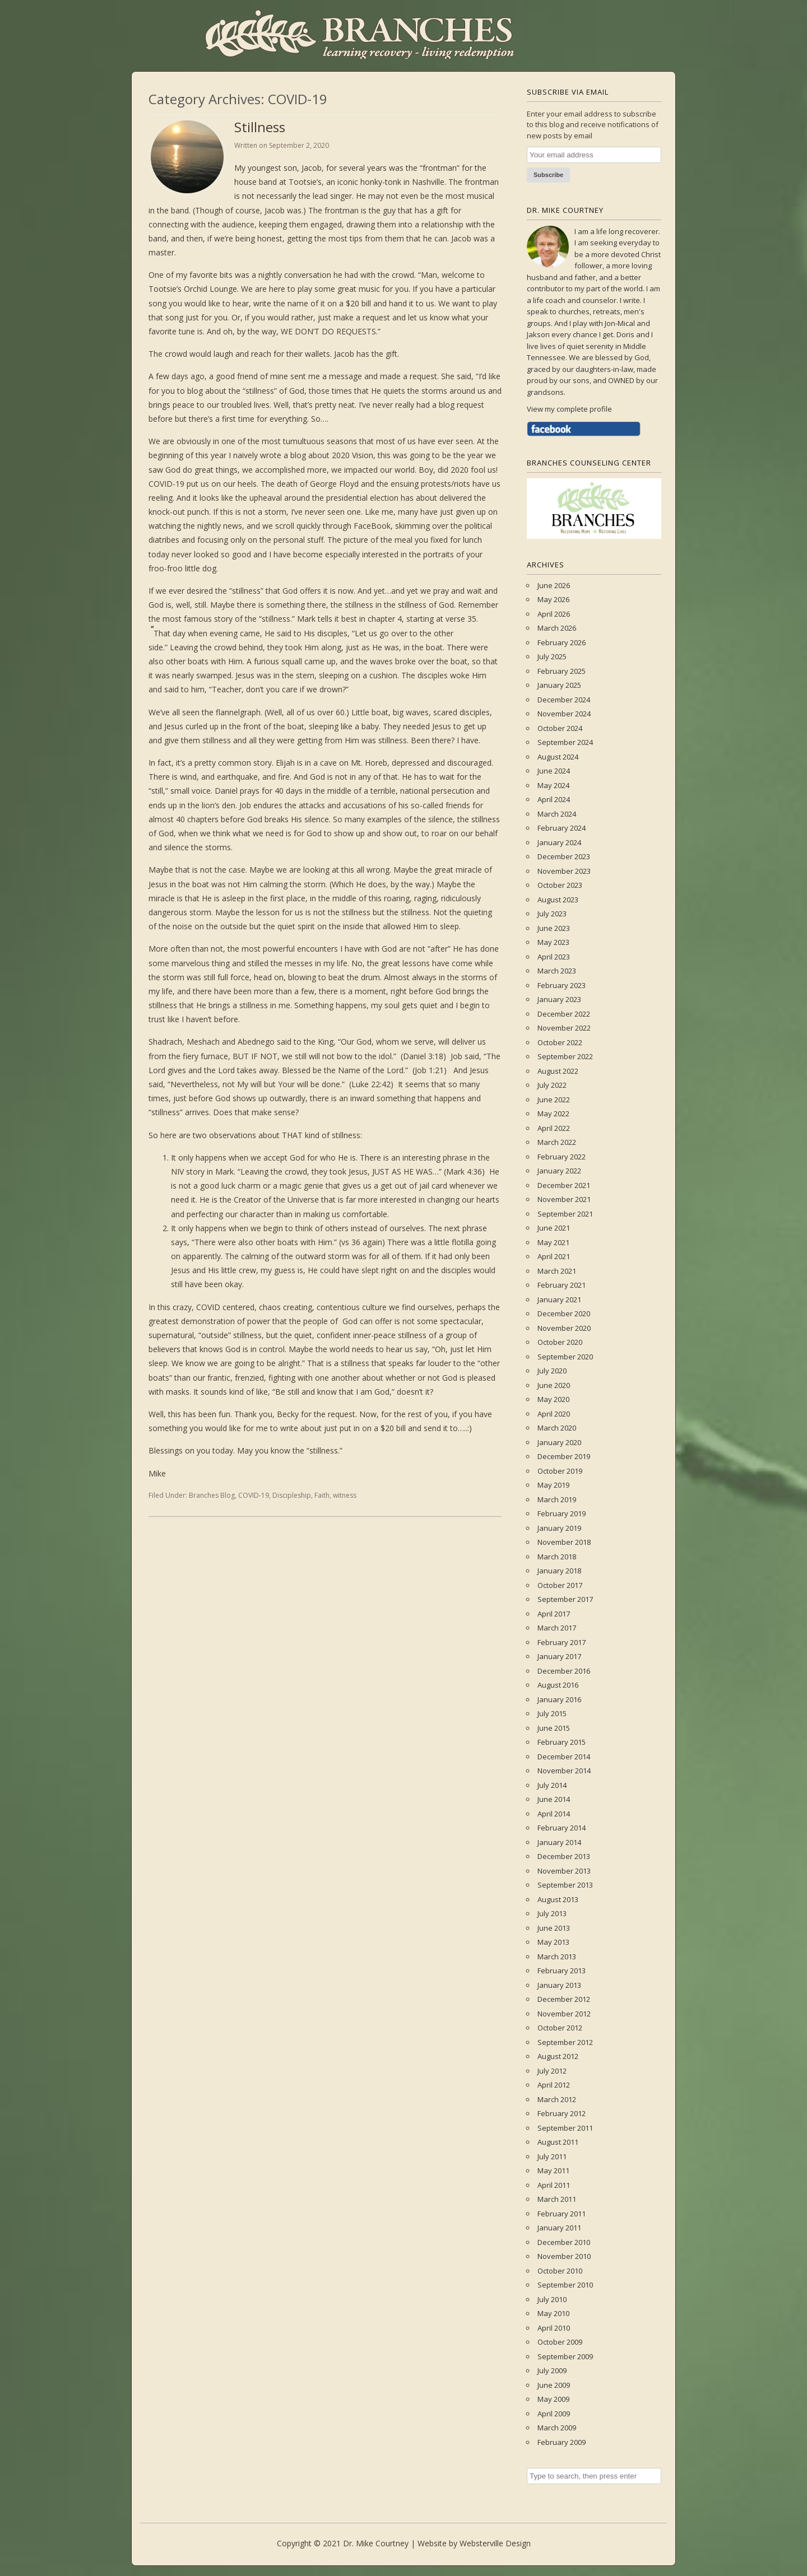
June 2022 (553, 1099)
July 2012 (552, 2071)
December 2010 (563, 2242)
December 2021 (563, 1185)
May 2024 (553, 785)
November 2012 (564, 2014)
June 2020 (553, 1385)
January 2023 (559, 999)
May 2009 (553, 2399)
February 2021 (561, 1285)
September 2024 (565, 742)
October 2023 (559, 885)
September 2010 (565, 2285)
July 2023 (552, 914)
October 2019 (559, 1471)
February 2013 (561, 1970)
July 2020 (552, 1371)
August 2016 (557, 1685)
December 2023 (563, 856)
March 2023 (556, 971)
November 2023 (564, 871)
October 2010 (559, 2271)
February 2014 (561, 1828)
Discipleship (291, 1495)
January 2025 (559, 685)
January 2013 (559, 1985)
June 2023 (553, 928)
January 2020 (559, 1442)
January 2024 (559, 842)
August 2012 (557, 2056)
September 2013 (565, 1885)
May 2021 (553, 1242)
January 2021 (559, 1299)
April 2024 (553, 799)
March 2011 (556, 2199)
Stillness (259, 127)
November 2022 (564, 1028)
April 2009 (553, 2414)
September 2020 (565, 1357)
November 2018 (564, 1542)
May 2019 (553, 1485)
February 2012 (561, 2113)
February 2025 (561, 671)
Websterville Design (495, 2543)
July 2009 (552, 2370)
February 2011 (561, 2214)
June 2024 (553, 771)
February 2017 (561, 1642)
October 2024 (559, 728)
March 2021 (556, 1271)
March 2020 (556, 1428)
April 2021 (553, 1256)
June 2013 (553, 1928)
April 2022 (553, 1128)
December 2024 (563, 700)
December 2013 (563, 1856)
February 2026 (561, 642)
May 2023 (553, 942)
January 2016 (559, 1699)
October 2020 (559, 1342)
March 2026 (556, 628)
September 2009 (565, 2356)
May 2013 (553, 1942)
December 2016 (563, 1671)
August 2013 (557, 1899)
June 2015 (553, 1728)
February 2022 (561, 1157)
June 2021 (553, 1228)
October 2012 (559, 2028)
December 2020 (563, 1313)
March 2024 (556, 814)
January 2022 (559, 1171)
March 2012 (556, 2099)
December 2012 (563, 1999)
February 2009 (561, 2442)
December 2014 (563, 1757)
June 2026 (553, 585)
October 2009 (559, 2342)
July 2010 (552, 2299)
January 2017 (559, 1656)
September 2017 (565, 1599)
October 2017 (559, 1585)
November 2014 (564, 1771)
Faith (322, 1495)
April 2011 (553, 2185)
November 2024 (564, 714)
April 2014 (553, 1814)
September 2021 (565, 1214)
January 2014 (559, 1842)
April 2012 (553, 2085)
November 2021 (564, 1199)
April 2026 (553, 614)
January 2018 (559, 1571)
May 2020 (553, 1399)
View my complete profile (569, 409)
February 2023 (561, 985)
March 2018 (556, 1557)
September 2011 (565, 2128)
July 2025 (552, 656)
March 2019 (556, 1499)
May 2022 (553, 1113)
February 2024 (561, 828)
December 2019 (563, 1456)
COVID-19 (253, 1495)
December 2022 (563, 1014)
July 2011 (552, 2156)
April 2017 (553, 1614)
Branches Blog (212, 1495)
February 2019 (561, 1513)
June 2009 (553, 2385)
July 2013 (552, 1913)
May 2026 (553, 599)
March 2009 (556, 2428)
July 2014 (552, 1785)
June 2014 (553, 1799)
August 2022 (557, 1071)
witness (344, 1495)
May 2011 (553, 2170)
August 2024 (557, 757)
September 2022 (565, 1056)
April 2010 (553, 2328)
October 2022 (559, 1042)
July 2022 (552, 1085)
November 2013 (564, 1871)
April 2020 (553, 1414)
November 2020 (564, 1328)
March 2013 (556, 1956)
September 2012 (565, 2042)
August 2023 (557, 900)
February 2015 (561, 1742)
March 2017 (556, 1628)
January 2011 (559, 2228)
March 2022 (556, 1142)
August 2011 (557, 2142)
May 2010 (553, 2313)
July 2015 (552, 1713)
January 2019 (559, 1528)
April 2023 (553, 957)
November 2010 (564, 2256)
